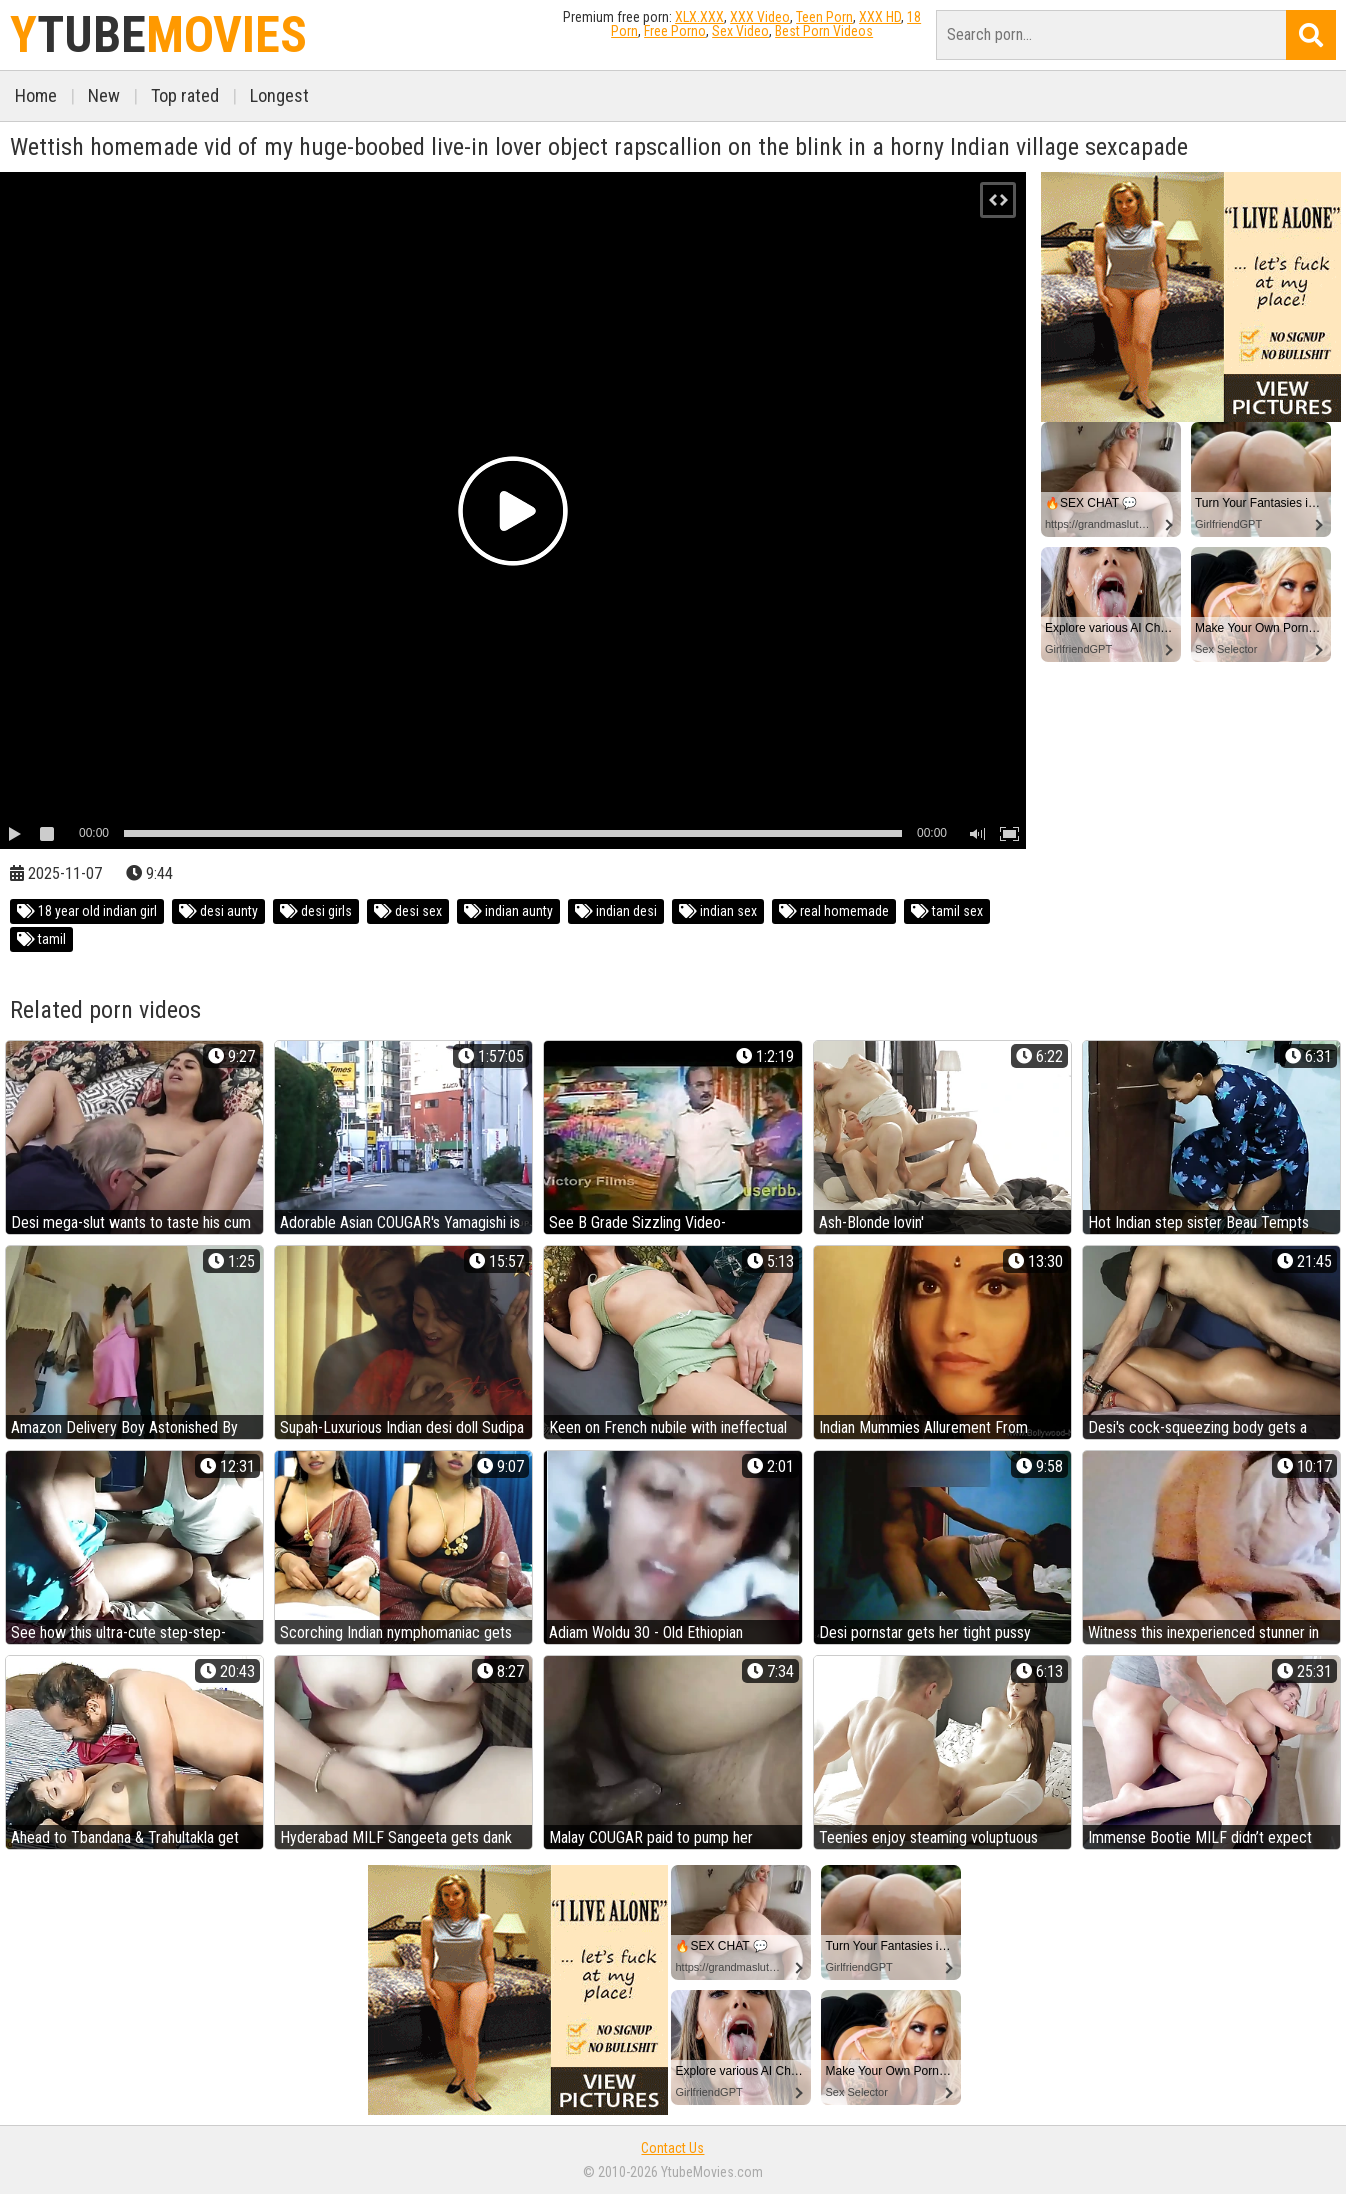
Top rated (185, 95)
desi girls (316, 911)
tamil (41, 939)
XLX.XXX (699, 17)
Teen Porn (824, 17)
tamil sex (947, 911)
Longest (279, 95)
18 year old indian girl (87, 911)
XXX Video (760, 17)
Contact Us (672, 2148)
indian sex (718, 911)
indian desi (616, 911)
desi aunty (218, 911)
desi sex (408, 911)
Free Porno (675, 31)
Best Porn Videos (824, 31)
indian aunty (508, 911)
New (104, 95)
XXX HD (880, 17)
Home (36, 95)
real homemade (834, 911)
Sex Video (740, 31)
